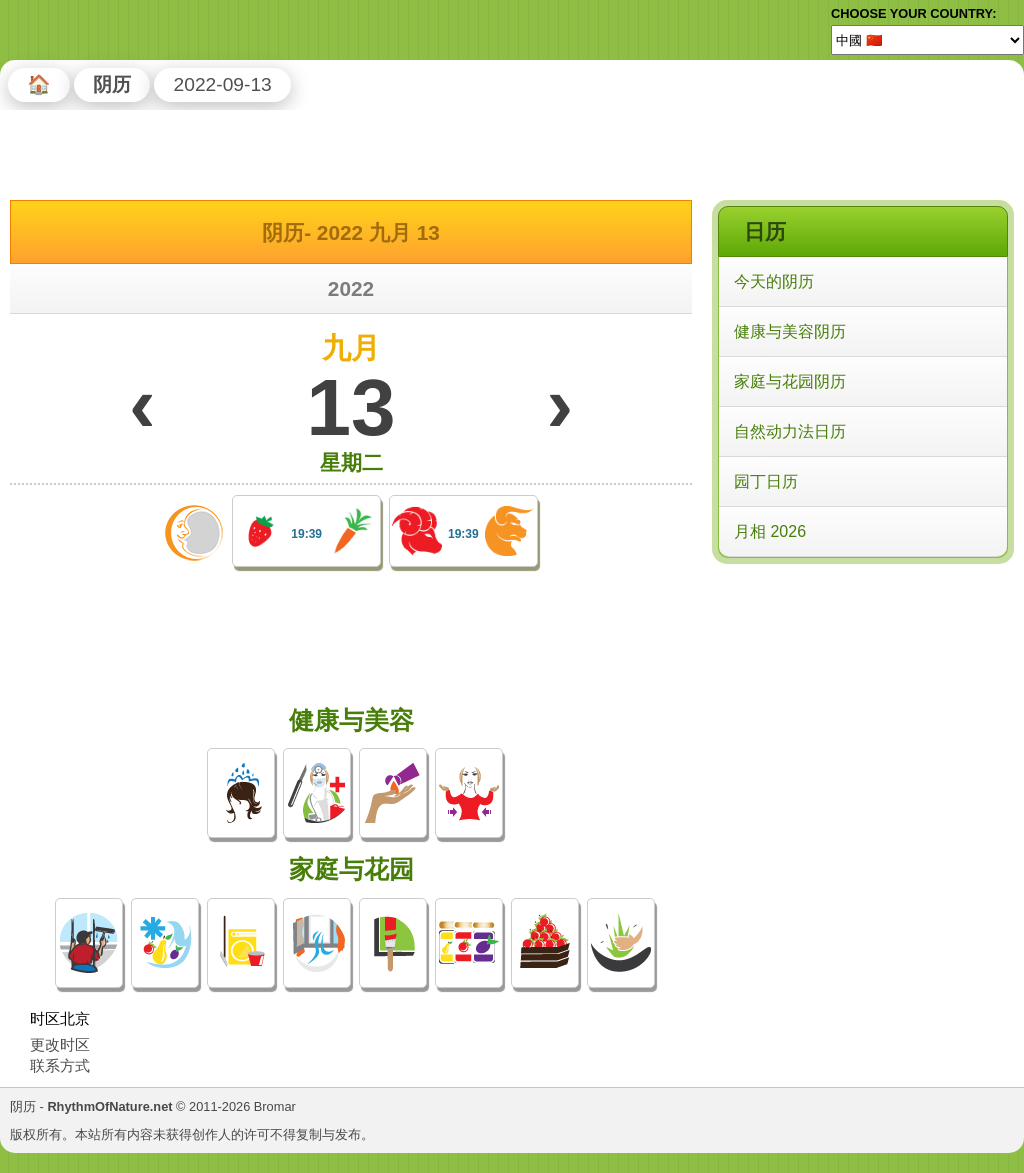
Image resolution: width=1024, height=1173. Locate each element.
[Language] (927, 40)
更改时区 (60, 1044)
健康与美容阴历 (790, 331)
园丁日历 (766, 481)
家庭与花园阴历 (790, 381)
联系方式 (60, 1065)
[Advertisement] (862, 699)
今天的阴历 (774, 281)
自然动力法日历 (790, 431)
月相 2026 (770, 531)
